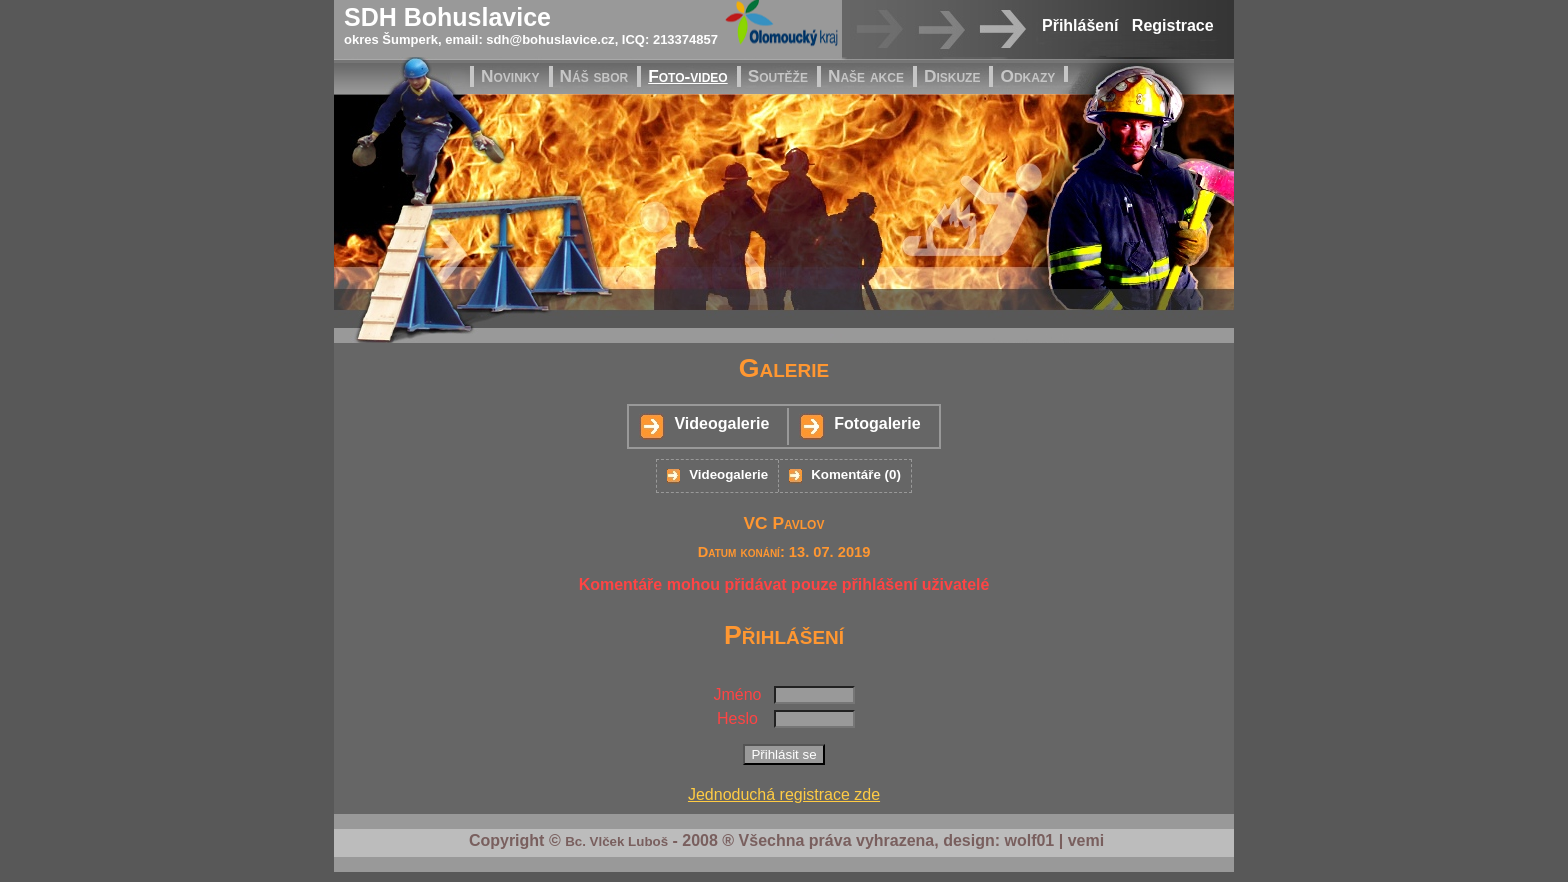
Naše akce (866, 76)
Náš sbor (594, 76)
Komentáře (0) (856, 474)
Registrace (1173, 25)
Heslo (737, 718)
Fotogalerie (877, 423)
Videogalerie (721, 423)
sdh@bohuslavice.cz (550, 39)
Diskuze (952, 76)
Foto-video (687, 76)
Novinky (510, 76)
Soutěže (778, 76)
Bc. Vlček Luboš (616, 841)
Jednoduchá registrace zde (784, 794)
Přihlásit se (783, 754)
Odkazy (1027, 76)
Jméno (737, 694)
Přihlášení (1080, 25)
